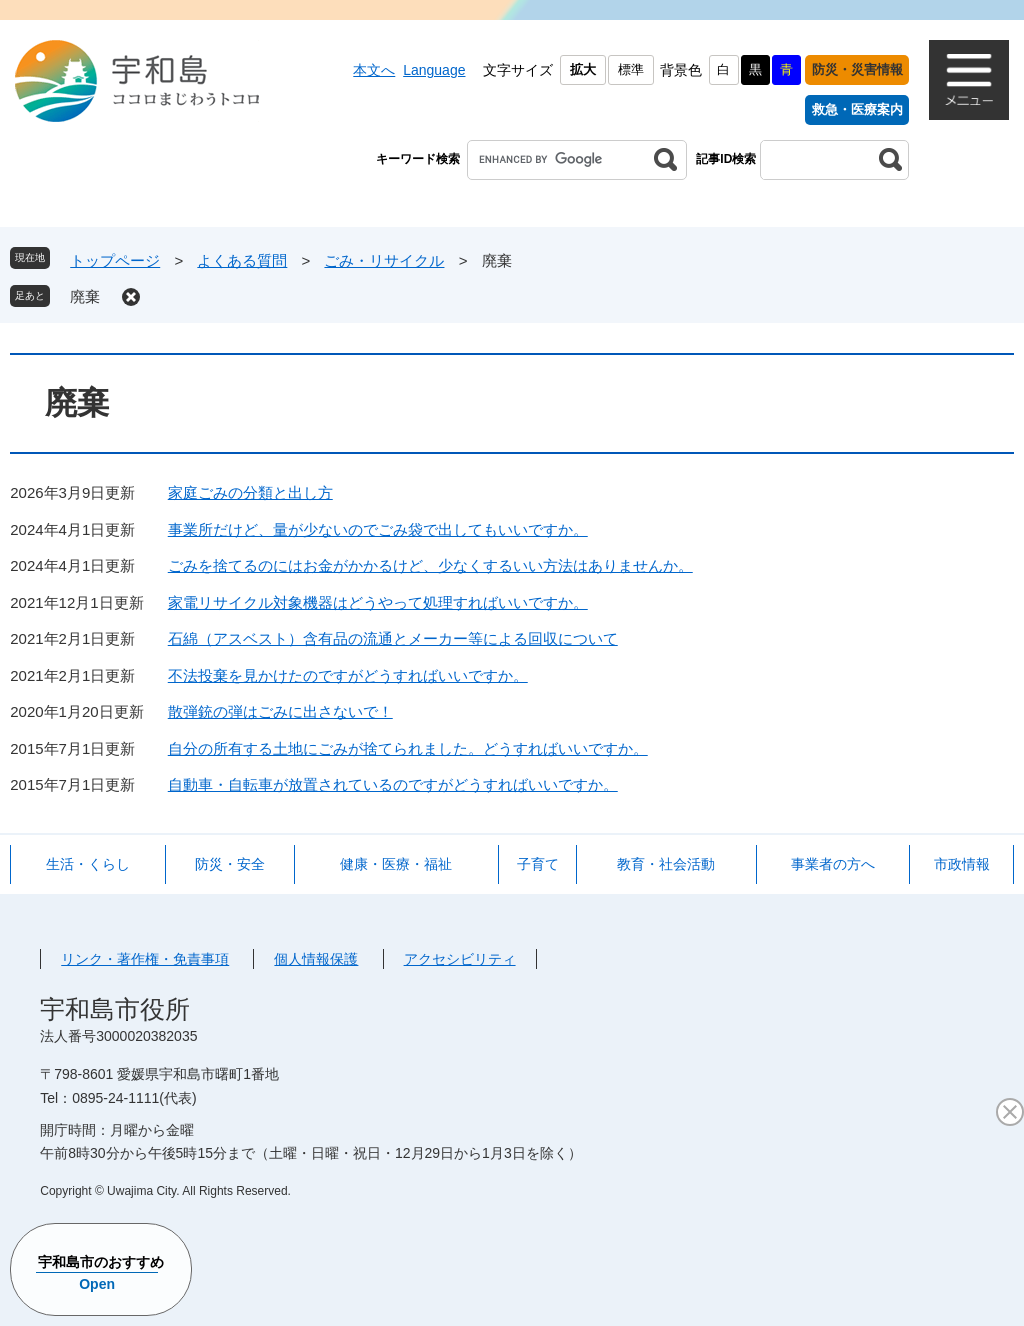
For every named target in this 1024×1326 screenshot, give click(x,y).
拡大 (583, 69)
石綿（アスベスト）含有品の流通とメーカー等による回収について (393, 638)
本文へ (374, 70)
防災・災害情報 (857, 69)
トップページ (115, 260)
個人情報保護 (316, 959)
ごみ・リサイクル (384, 260)
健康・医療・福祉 (396, 864)
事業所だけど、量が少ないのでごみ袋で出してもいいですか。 (378, 529)
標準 (631, 69)
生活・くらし (88, 864)
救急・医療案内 (857, 109)
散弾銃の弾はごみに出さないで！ (280, 711)
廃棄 (85, 296)
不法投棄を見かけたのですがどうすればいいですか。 (348, 675)
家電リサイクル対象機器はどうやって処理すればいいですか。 (378, 602)
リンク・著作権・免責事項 (145, 959)
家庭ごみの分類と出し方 (250, 492)
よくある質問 (242, 260)
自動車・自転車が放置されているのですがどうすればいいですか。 (393, 784)
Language (434, 70)
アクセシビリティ (460, 959)
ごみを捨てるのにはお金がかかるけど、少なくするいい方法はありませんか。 (430, 565)
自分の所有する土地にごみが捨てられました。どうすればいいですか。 (408, 748)
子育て (538, 864)
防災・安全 (230, 864)
